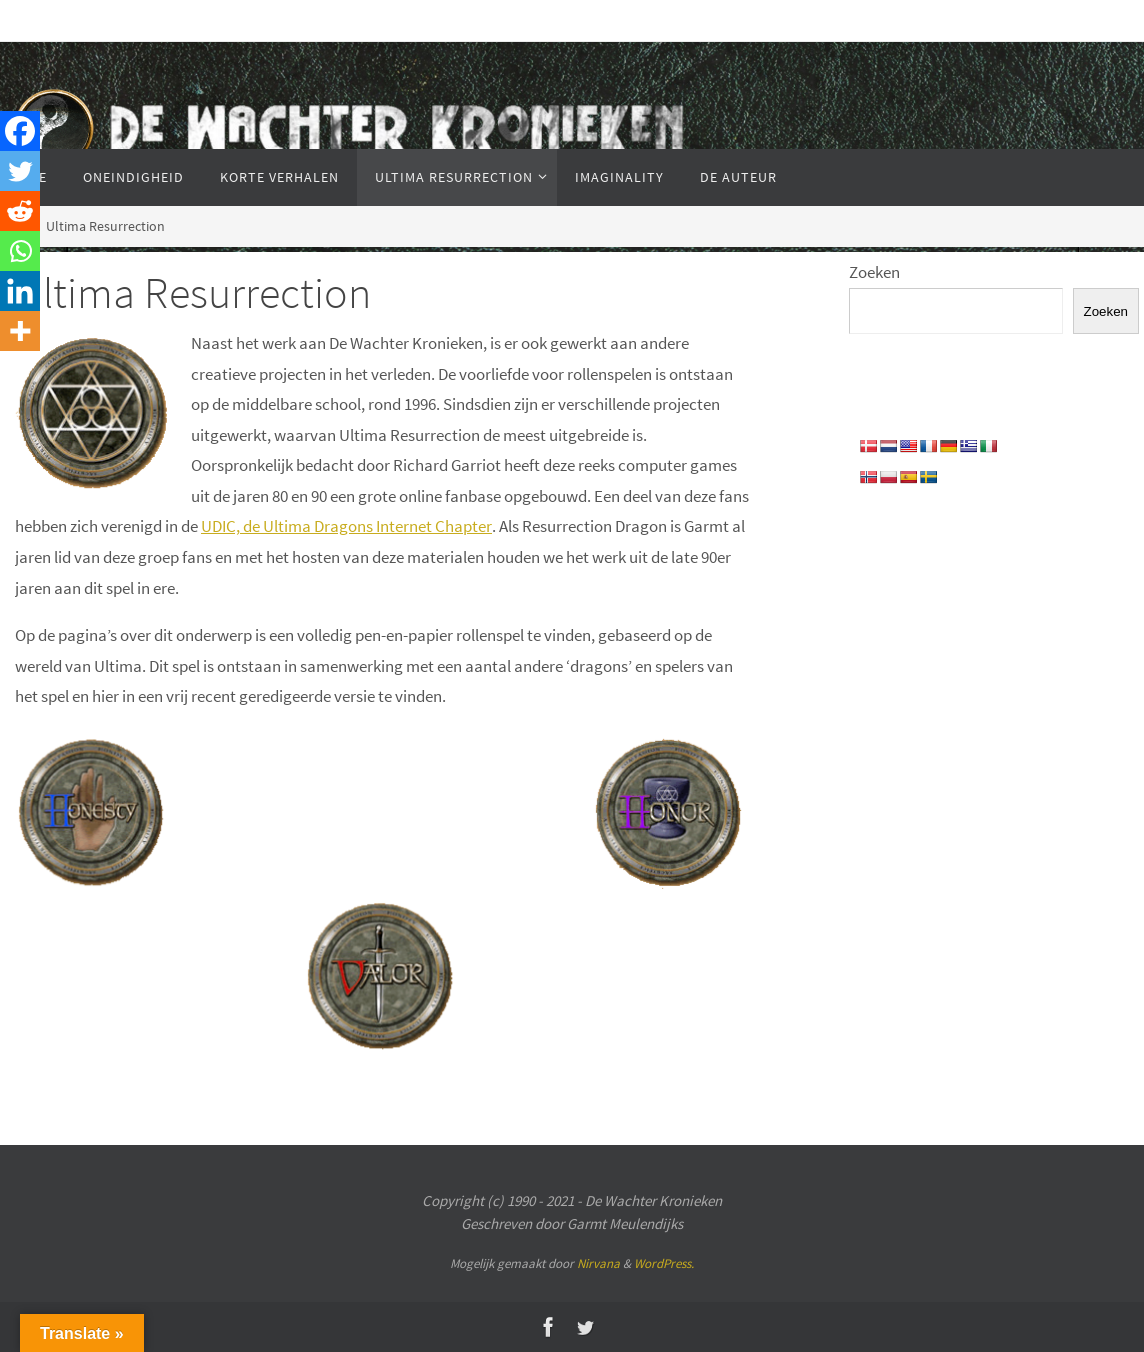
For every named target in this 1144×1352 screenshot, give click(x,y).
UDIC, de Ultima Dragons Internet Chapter (346, 526)
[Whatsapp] (20, 251)
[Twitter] (20, 171)
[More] (20, 331)
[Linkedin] (20, 291)
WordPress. (664, 1263)
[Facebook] (20, 131)
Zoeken (874, 272)
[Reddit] (20, 211)
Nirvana (598, 1263)
